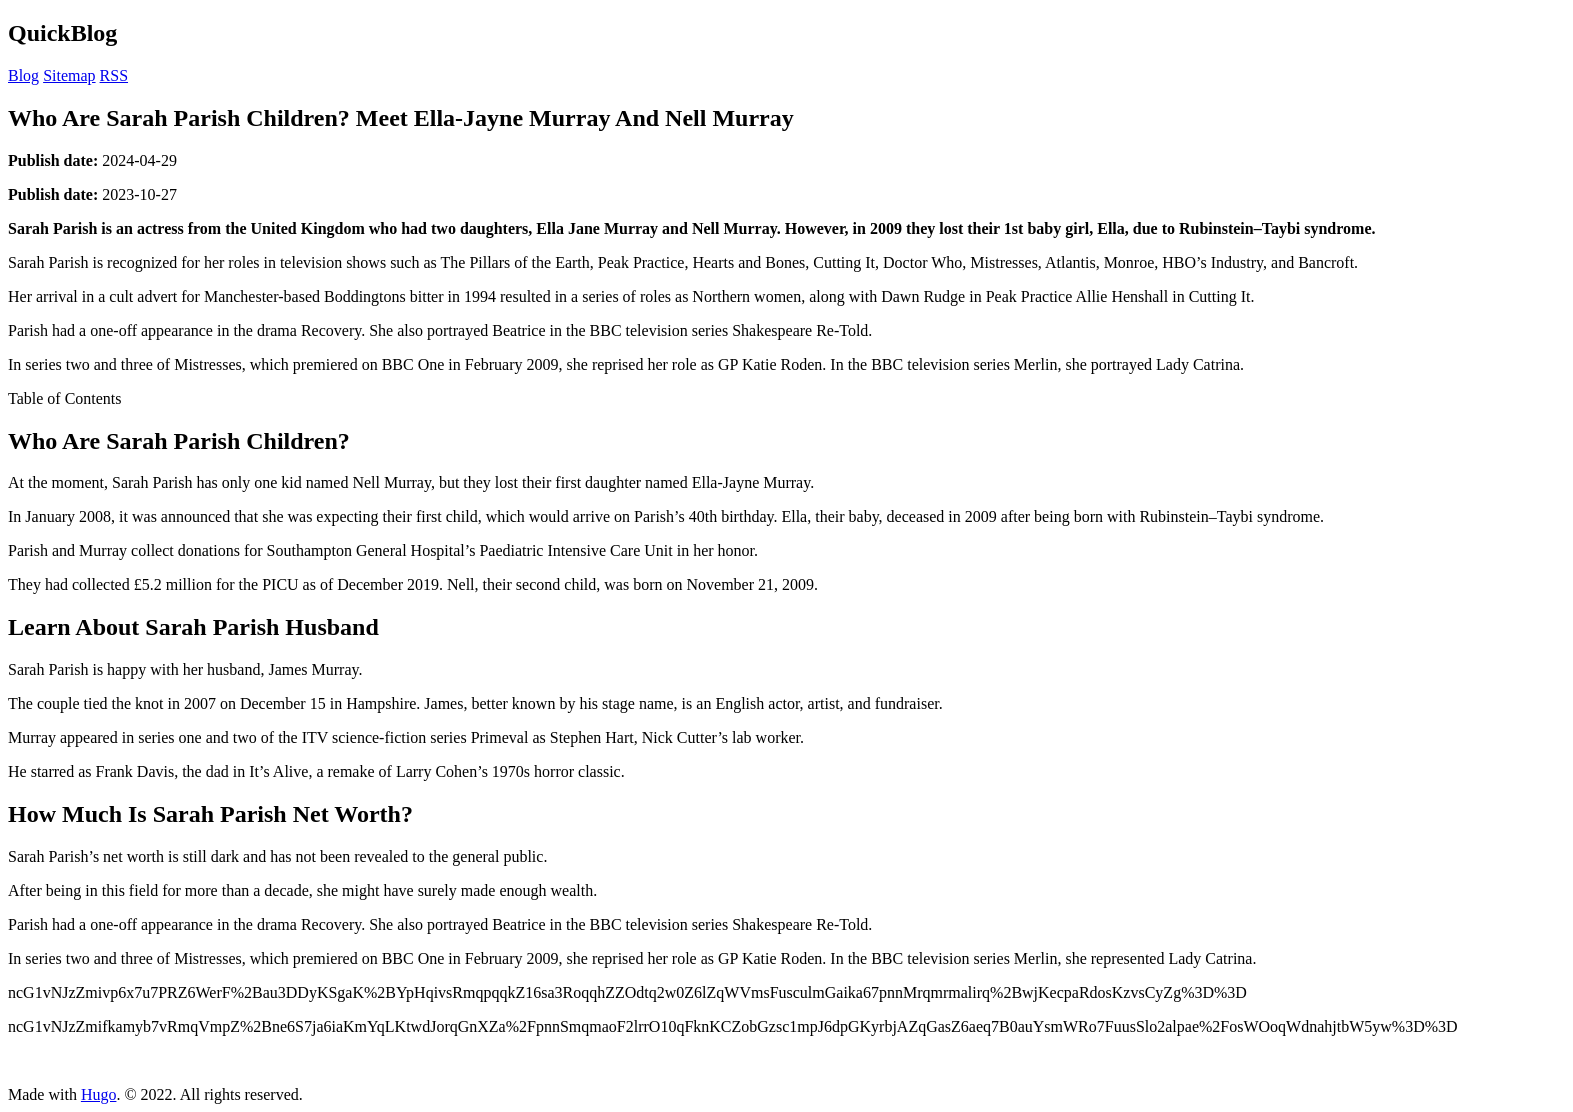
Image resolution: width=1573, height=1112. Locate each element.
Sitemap (69, 75)
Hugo (99, 1094)
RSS (114, 75)
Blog (23, 75)
